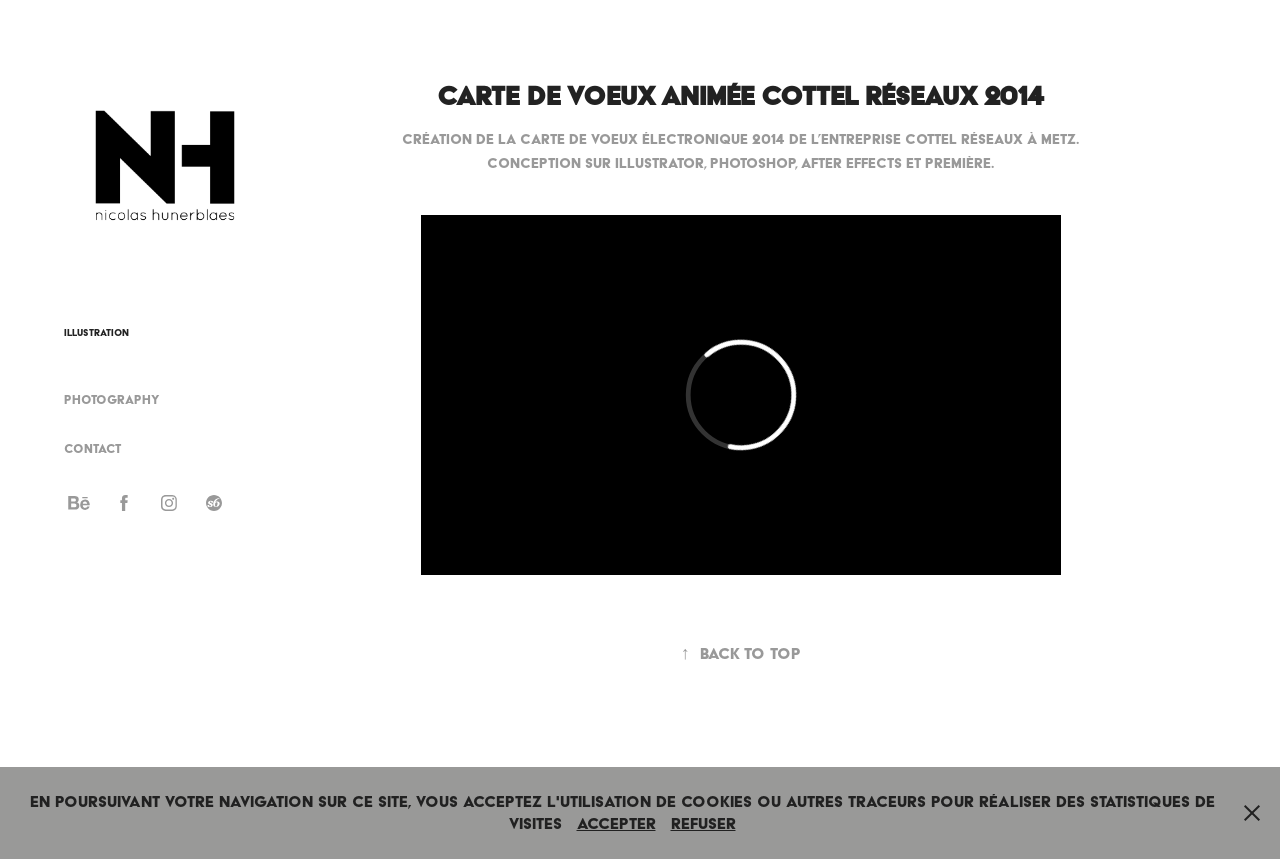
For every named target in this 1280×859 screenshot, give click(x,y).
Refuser (703, 823)
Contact (92, 448)
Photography (112, 399)
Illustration (96, 332)
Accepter (616, 823)
